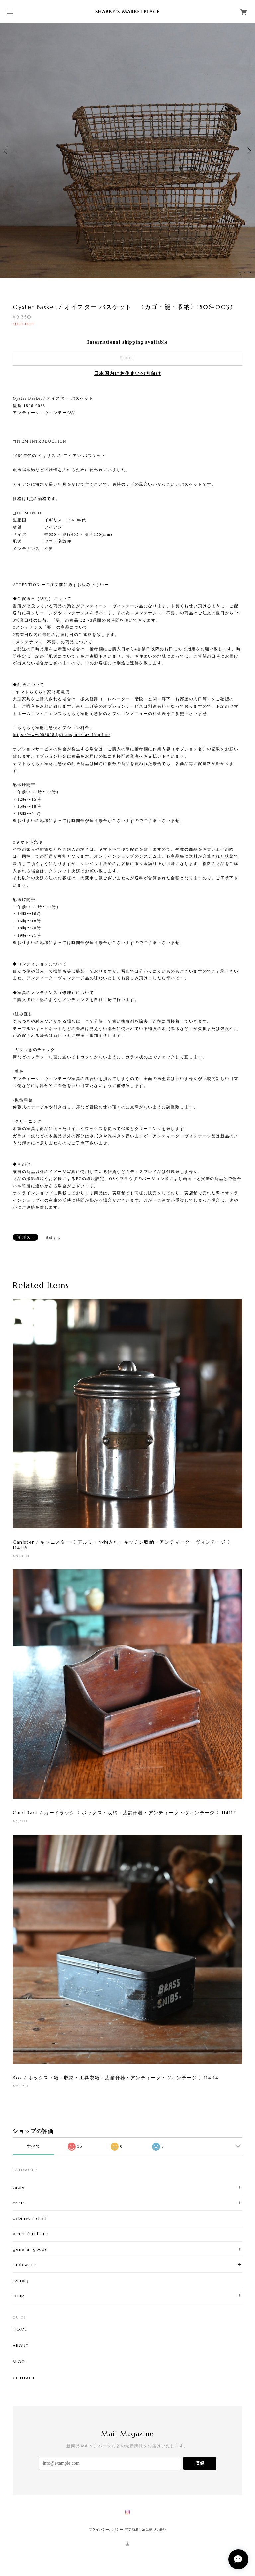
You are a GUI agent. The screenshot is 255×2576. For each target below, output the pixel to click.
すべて (33, 2146)
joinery (21, 2280)
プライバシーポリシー (106, 2529)
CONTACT (24, 2378)
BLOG (19, 2361)
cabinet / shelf (30, 2218)
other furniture (30, 2233)
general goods (30, 2249)
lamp (18, 2295)
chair (19, 2202)
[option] (127, 150)
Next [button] (248, 150)
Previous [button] (6, 150)
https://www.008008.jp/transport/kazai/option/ (61, 734)
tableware (24, 2264)
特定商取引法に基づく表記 (145, 2529)
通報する (53, 1238)
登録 (200, 2463)
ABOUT (21, 2345)
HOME (20, 2329)
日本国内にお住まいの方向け (127, 373)
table (19, 2187)
